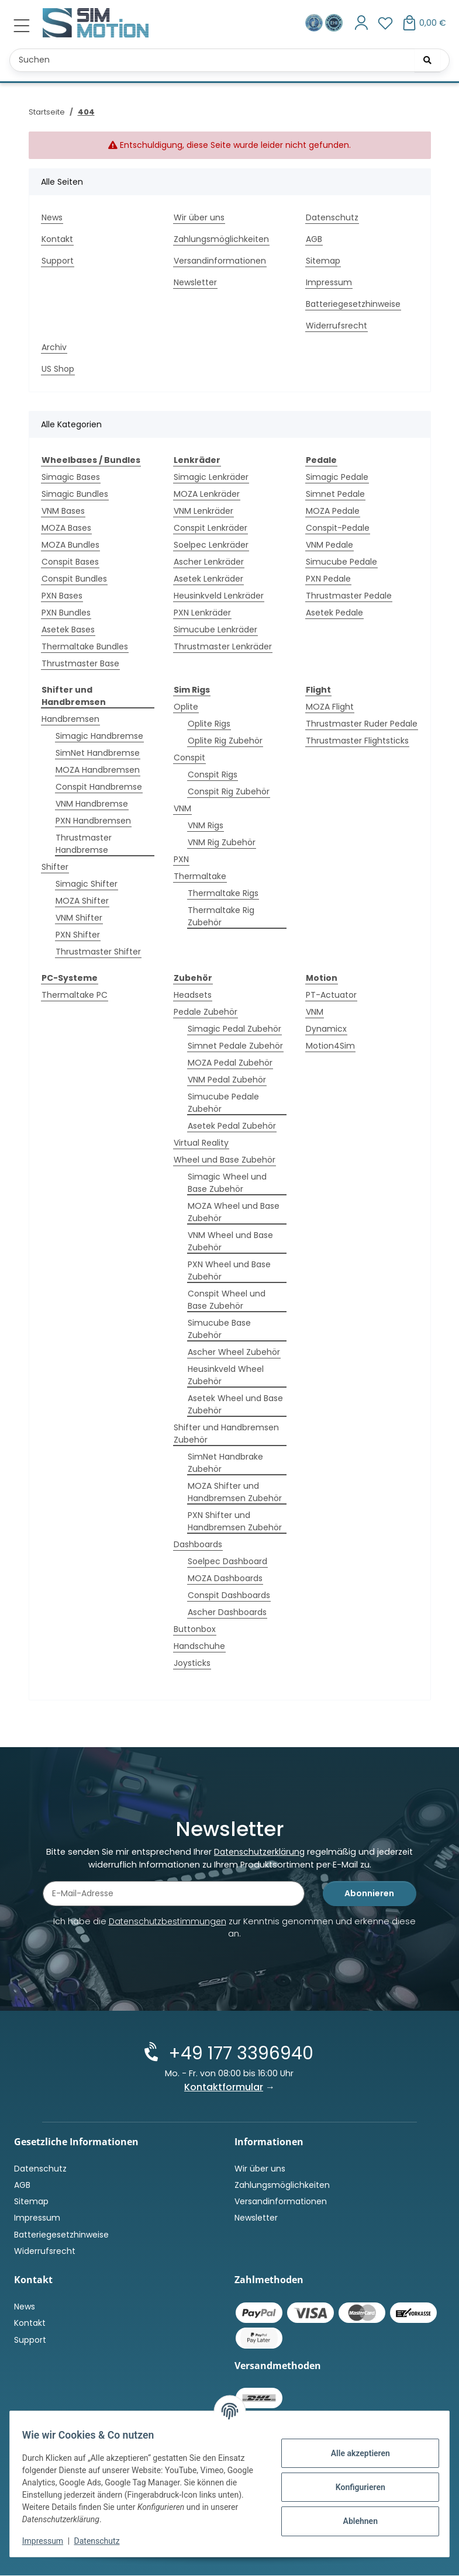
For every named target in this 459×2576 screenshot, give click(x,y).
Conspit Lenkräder (210, 528)
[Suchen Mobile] (229, 60)
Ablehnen (353, 2521)
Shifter (55, 867)
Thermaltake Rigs (223, 893)
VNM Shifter (79, 918)
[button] (362, 23)
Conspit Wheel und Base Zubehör (226, 1300)
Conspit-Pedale (338, 528)
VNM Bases (63, 511)
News (52, 217)
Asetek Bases (68, 629)
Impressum (49, 2541)
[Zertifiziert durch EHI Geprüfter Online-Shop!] (334, 22)
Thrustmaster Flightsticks (357, 740)
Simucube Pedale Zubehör (223, 1103)
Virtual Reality (201, 1143)
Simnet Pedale (335, 494)
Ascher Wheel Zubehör (234, 1352)
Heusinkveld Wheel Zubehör (226, 1375)
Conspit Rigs (212, 774)
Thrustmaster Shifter (98, 951)
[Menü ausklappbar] (21, 25)
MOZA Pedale (333, 511)
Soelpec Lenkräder (211, 545)
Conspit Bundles (74, 579)
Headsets (193, 995)
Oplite (186, 707)
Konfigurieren (353, 2487)
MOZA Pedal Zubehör (230, 1063)
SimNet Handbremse (98, 753)
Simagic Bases (71, 477)
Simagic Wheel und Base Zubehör (227, 1183)
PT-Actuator (331, 995)
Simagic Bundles (75, 494)
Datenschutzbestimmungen (167, 1922)
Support (58, 261)
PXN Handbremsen (93, 821)
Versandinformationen (220, 261)
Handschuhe (199, 1646)
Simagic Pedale (337, 477)
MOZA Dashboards (225, 1578)
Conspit (189, 757)
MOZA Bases (66, 528)
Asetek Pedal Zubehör (232, 1126)
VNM (182, 808)
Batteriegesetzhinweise (353, 304)
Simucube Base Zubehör (219, 1329)
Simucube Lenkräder (215, 629)
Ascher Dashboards (227, 1612)
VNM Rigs (205, 825)
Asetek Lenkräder (208, 579)
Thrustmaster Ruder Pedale (361, 723)
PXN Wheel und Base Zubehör (229, 1270)
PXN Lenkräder (202, 612)
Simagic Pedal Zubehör (234, 1029)
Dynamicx (326, 1029)
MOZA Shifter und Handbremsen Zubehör (235, 1492)
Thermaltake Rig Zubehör (221, 916)
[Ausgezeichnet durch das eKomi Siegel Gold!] (315, 22)
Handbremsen (70, 719)
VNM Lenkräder (203, 511)
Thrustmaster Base (80, 663)
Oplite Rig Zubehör (225, 740)
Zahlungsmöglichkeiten (221, 239)
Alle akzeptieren (353, 2453)
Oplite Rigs (209, 723)
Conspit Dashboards (229, 1595)
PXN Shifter (78, 935)
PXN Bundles (66, 612)
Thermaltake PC (75, 995)
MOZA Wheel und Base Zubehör (233, 1212)
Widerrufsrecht (336, 325)
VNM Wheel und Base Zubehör (230, 1241)
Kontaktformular (223, 2087)
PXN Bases (62, 595)
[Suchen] (427, 60)
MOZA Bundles (70, 545)
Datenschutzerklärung (259, 1853)
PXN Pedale (328, 579)
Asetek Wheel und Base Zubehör (235, 1404)
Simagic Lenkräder (211, 477)
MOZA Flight (330, 707)
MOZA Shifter (82, 901)
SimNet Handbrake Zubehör (225, 1463)
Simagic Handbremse (99, 736)
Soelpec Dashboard (227, 1561)
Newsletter (195, 282)
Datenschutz (103, 2541)
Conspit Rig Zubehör (229, 791)
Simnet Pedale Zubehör (235, 1046)
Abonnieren (369, 1894)
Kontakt (57, 239)
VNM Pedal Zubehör (227, 1079)
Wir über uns (199, 217)
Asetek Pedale (334, 612)
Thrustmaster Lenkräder (223, 646)
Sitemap (323, 261)
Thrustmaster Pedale (349, 595)
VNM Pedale (329, 545)
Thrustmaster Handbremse (84, 844)
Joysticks (192, 1663)
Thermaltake (200, 876)
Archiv (54, 347)
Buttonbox (195, 1629)
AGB (314, 239)
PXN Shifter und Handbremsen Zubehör (235, 1521)
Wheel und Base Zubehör (224, 1160)
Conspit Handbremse (99, 787)
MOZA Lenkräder (207, 494)
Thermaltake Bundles (85, 646)
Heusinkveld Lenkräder (219, 595)
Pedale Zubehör (205, 1012)
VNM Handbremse (92, 804)
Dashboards (198, 1544)
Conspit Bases (70, 562)
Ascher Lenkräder (209, 562)
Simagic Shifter (87, 884)
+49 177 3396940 (239, 2054)
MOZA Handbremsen (98, 770)
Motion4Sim (330, 1046)
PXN (181, 859)
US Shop (58, 369)
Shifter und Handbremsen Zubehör (226, 1434)
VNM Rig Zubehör (222, 842)
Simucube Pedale (341, 562)
